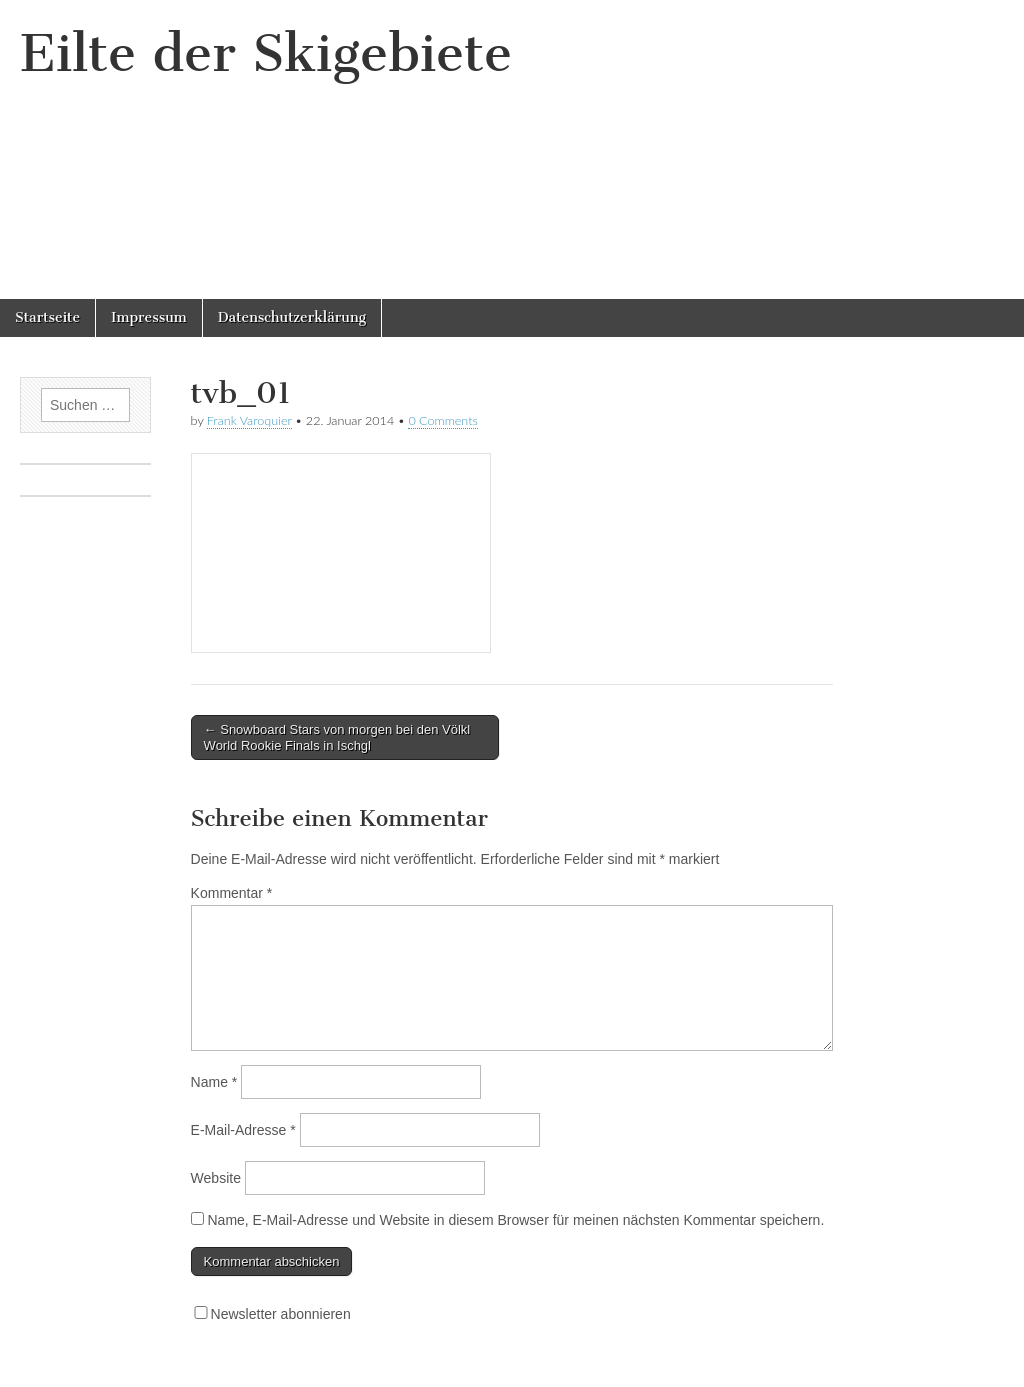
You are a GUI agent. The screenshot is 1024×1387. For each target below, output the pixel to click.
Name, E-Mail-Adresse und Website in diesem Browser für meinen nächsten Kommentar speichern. (515, 1220)
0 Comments (443, 420)
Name (214, 1082)
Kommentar (232, 893)
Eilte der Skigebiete (266, 53)
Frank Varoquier (249, 420)
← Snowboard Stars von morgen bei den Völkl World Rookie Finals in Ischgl (337, 737)
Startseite (47, 317)
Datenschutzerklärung (292, 317)
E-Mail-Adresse (243, 1130)
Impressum (149, 317)
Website (216, 1178)
